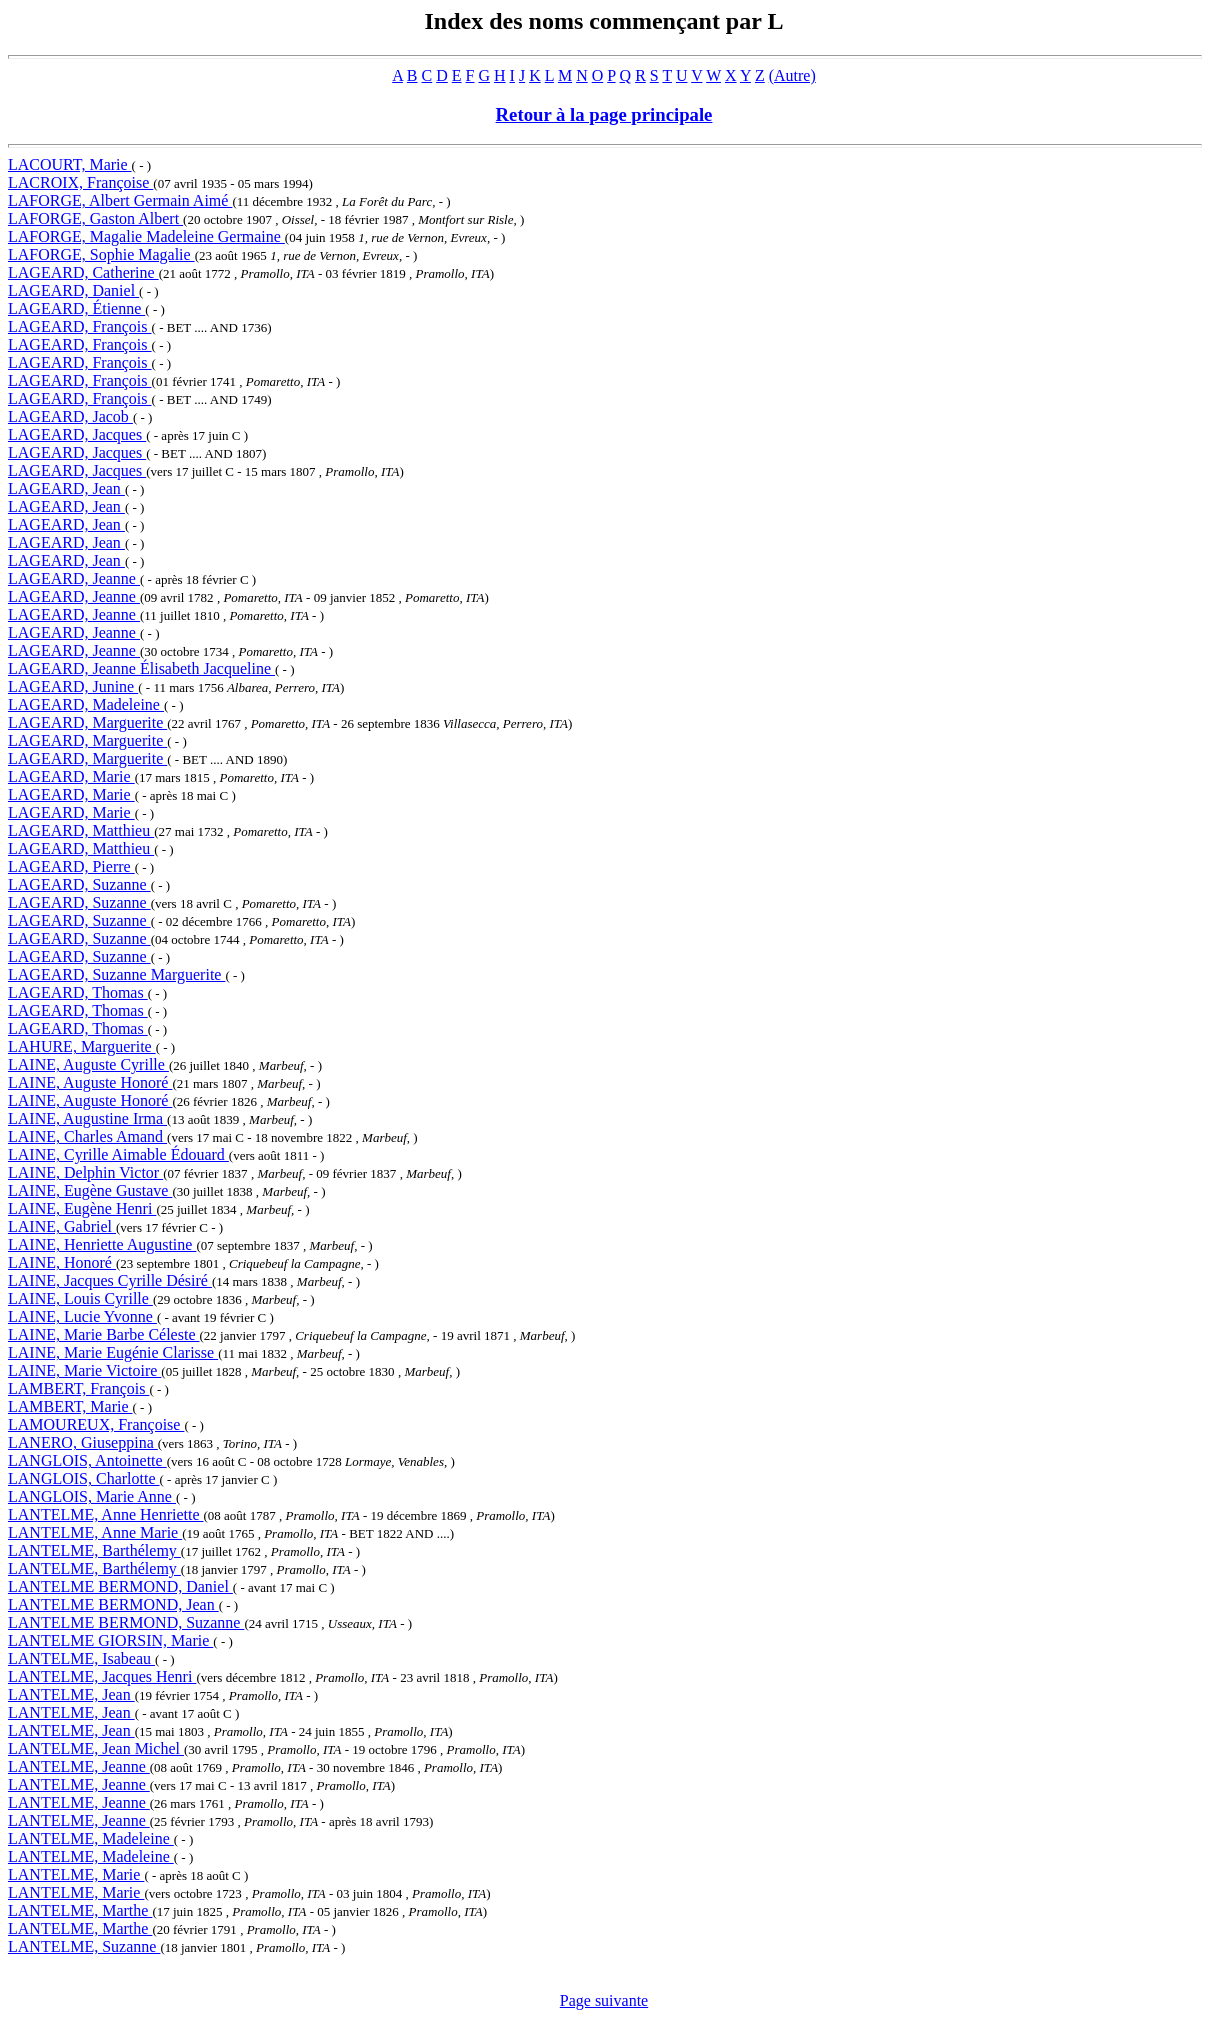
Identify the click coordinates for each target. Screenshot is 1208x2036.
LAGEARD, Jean (66, 488)
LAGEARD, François (80, 326)
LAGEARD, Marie (71, 776)
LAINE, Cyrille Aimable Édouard (118, 1154)
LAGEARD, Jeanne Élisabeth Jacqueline (141, 668)
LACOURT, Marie (70, 164)
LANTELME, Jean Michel (96, 1748)
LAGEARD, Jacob (70, 416)
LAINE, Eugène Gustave (90, 1190)
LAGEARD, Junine (73, 686)
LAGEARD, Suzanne (79, 884)
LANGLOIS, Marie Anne (92, 1496)
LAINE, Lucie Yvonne (82, 1316)
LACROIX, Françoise (80, 182)
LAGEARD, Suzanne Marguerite (116, 974)
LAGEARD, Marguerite (87, 722)
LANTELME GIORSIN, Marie (110, 1640)
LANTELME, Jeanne (79, 1766)
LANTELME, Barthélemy (94, 1550)
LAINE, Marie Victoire (84, 1370)
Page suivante (604, 2000)
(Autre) (792, 75)
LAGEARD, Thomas (78, 992)
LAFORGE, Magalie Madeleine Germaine (146, 236)
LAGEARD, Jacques (77, 434)
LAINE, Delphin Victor (85, 1172)
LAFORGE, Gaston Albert (95, 218)
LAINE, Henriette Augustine (102, 1244)
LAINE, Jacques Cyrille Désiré (110, 1280)
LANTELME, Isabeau (81, 1658)
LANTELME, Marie (76, 1874)
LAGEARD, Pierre (71, 866)
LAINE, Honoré (62, 1262)
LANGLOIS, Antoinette (87, 1460)
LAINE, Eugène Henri (82, 1208)
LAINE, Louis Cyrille (80, 1298)
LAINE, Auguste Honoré (90, 1082)
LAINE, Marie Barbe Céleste (103, 1334)
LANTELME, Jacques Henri (102, 1676)
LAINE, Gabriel (62, 1226)
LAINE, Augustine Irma (87, 1118)
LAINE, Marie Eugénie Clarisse (113, 1352)
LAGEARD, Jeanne (74, 578)
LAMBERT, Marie (70, 1406)
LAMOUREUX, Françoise (96, 1424)
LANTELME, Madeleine (91, 1838)
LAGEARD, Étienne (76, 308)
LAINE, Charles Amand (87, 1136)
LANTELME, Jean (71, 1694)
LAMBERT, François (78, 1388)
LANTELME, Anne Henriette (106, 1514)
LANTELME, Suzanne (84, 1946)
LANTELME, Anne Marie (95, 1532)
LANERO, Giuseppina (83, 1442)
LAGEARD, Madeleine (86, 704)
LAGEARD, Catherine (83, 272)
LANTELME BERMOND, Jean (113, 1604)
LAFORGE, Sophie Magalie (101, 254)
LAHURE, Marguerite (82, 1046)
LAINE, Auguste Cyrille (88, 1064)
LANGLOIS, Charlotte (84, 1478)
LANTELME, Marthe (80, 1910)
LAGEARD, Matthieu (81, 830)
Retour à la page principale (604, 114)
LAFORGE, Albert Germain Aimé (120, 200)
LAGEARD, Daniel (73, 290)
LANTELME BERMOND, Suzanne (126, 1622)
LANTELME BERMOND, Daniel (120, 1586)
